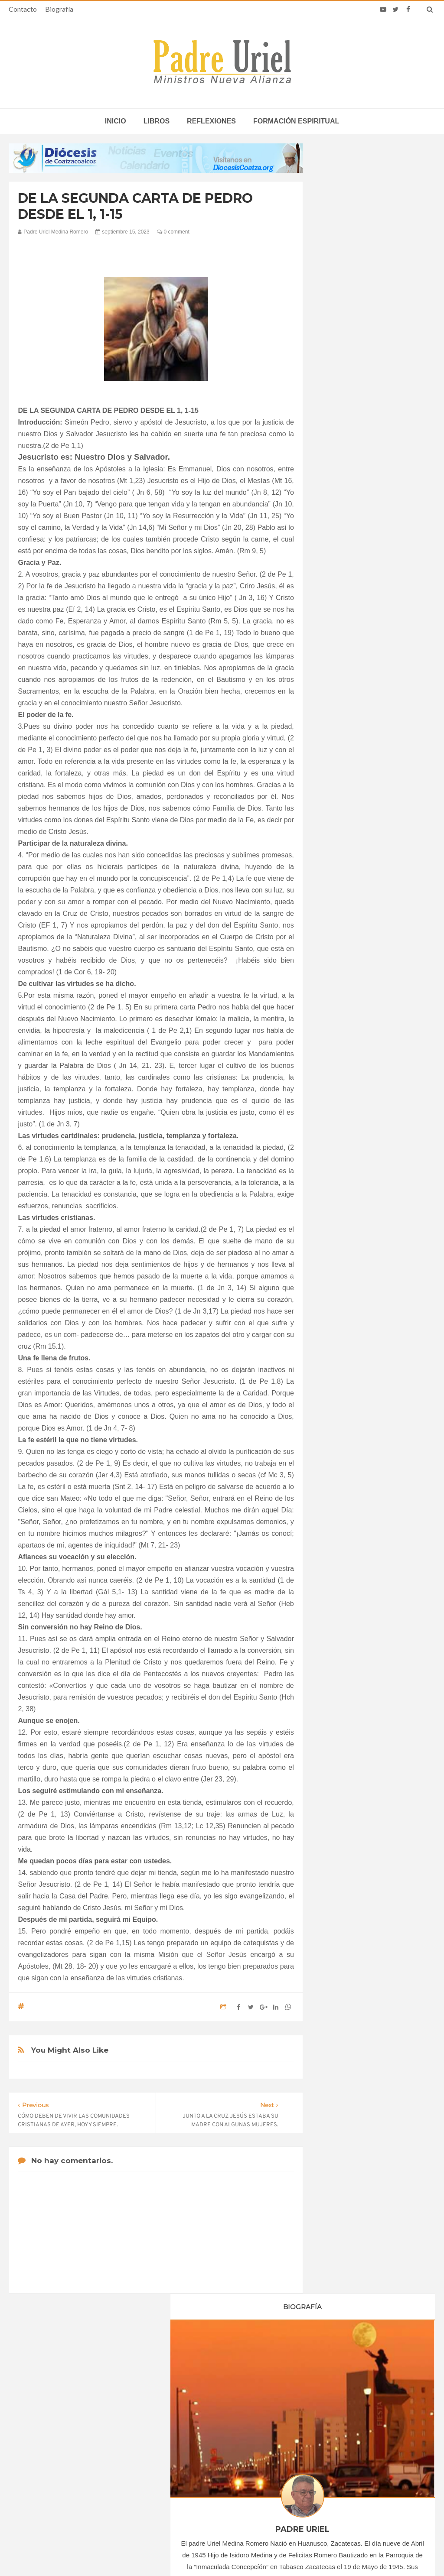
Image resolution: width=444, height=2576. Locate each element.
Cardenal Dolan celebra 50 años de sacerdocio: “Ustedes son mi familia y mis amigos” (362, 2418)
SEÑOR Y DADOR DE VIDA (373, 1323)
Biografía (59, 9)
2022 (337, 814)
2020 (337, 791)
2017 (337, 755)
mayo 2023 (343, 884)
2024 (337, 958)
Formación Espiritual (356, 1041)
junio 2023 (343, 895)
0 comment (173, 232)
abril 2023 (342, 872)
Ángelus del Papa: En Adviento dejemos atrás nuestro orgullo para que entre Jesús (83, 2468)
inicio (115, 121)
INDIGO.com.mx (337, 2552)
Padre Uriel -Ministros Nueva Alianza (198, 2552)
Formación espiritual (296, 121)
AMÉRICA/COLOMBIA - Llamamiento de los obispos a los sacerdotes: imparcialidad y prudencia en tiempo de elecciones (218, 2453)
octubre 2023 (346, 943)
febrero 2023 (346, 848)
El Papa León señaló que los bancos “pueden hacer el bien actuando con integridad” (360, 2475)
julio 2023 (342, 908)
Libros (157, 121)
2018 (337, 767)
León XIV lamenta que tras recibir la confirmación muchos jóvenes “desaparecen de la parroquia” (359, 2447)
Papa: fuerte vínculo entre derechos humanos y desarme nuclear (85, 2443)
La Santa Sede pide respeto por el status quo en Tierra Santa (82, 2418)
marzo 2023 (345, 860)
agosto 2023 (345, 919)
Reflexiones (211, 121)
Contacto (23, 9)
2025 (337, 970)
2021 (337, 802)
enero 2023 (344, 837)
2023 (337, 826)
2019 (337, 779)
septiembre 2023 (351, 931)
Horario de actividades (265, 2362)
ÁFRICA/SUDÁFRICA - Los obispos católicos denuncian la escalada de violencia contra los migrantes (221, 2421)
